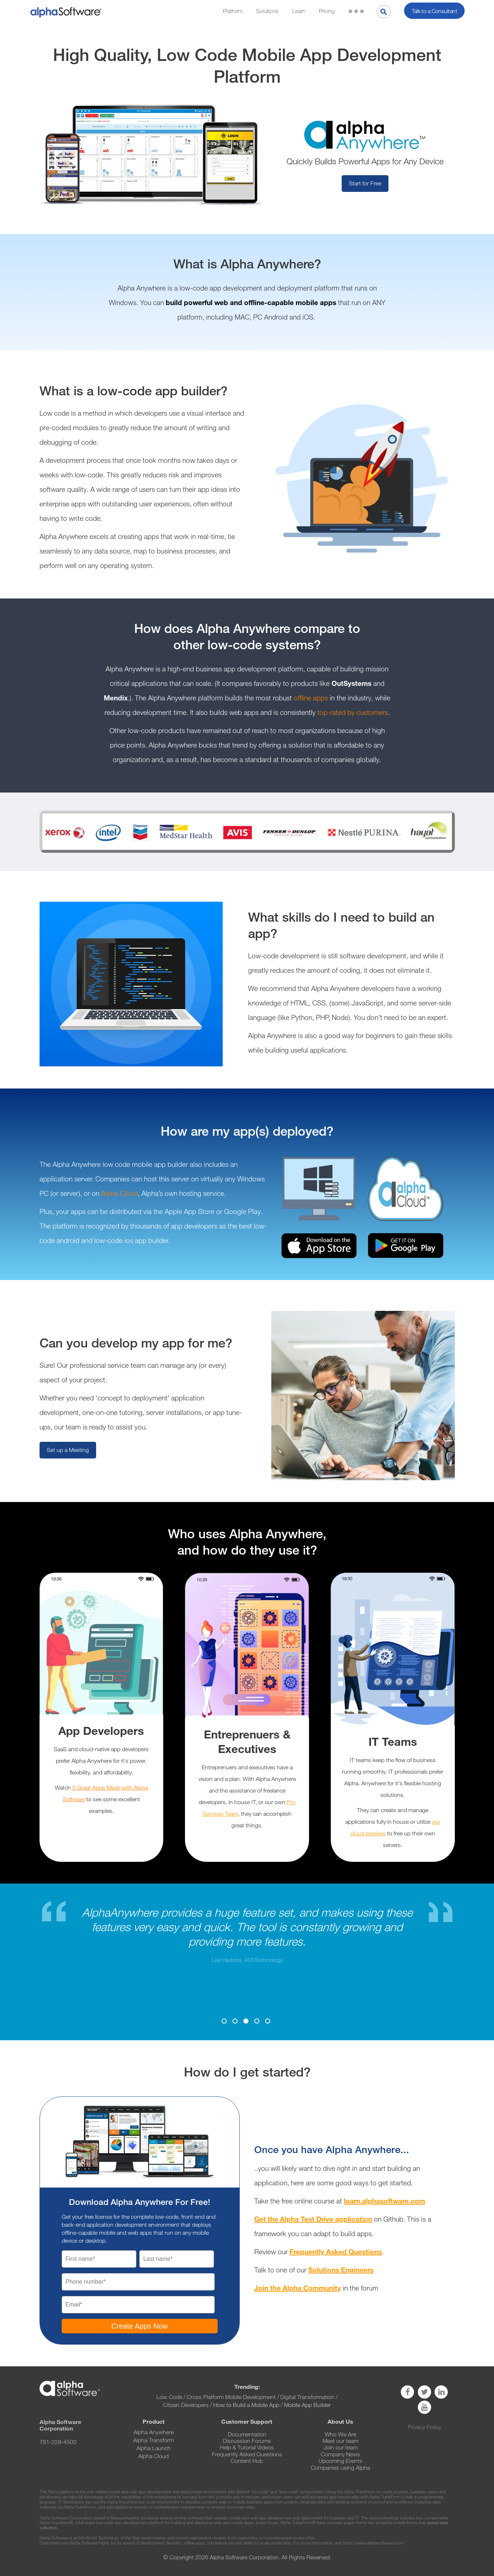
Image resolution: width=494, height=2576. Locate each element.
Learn (298, 11)
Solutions (267, 11)
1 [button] (224, 2021)
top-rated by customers (352, 712)
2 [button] (235, 2021)
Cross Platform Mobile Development (231, 2397)
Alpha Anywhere (153, 2432)
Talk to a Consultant (434, 11)
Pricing (327, 11)
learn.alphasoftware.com (384, 2201)
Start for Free (365, 183)
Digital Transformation (307, 2397)
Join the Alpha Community (297, 2288)
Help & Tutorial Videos (247, 2447)
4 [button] (256, 2021)
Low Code (169, 2397)
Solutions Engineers (341, 2270)
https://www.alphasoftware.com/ (373, 2543)
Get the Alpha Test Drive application (313, 2219)
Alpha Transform (153, 2440)
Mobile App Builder (307, 2405)
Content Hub (247, 2460)
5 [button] (267, 2021)
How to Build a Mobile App (246, 2405)
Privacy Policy (424, 2427)
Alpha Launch (153, 2448)
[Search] (384, 11)
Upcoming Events (340, 2460)
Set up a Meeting (68, 1450)
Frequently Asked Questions (335, 2251)
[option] (247, 1934)
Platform (233, 11)
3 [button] (245, 2021)
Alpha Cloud (119, 1193)
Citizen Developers (186, 2405)
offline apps (311, 698)
